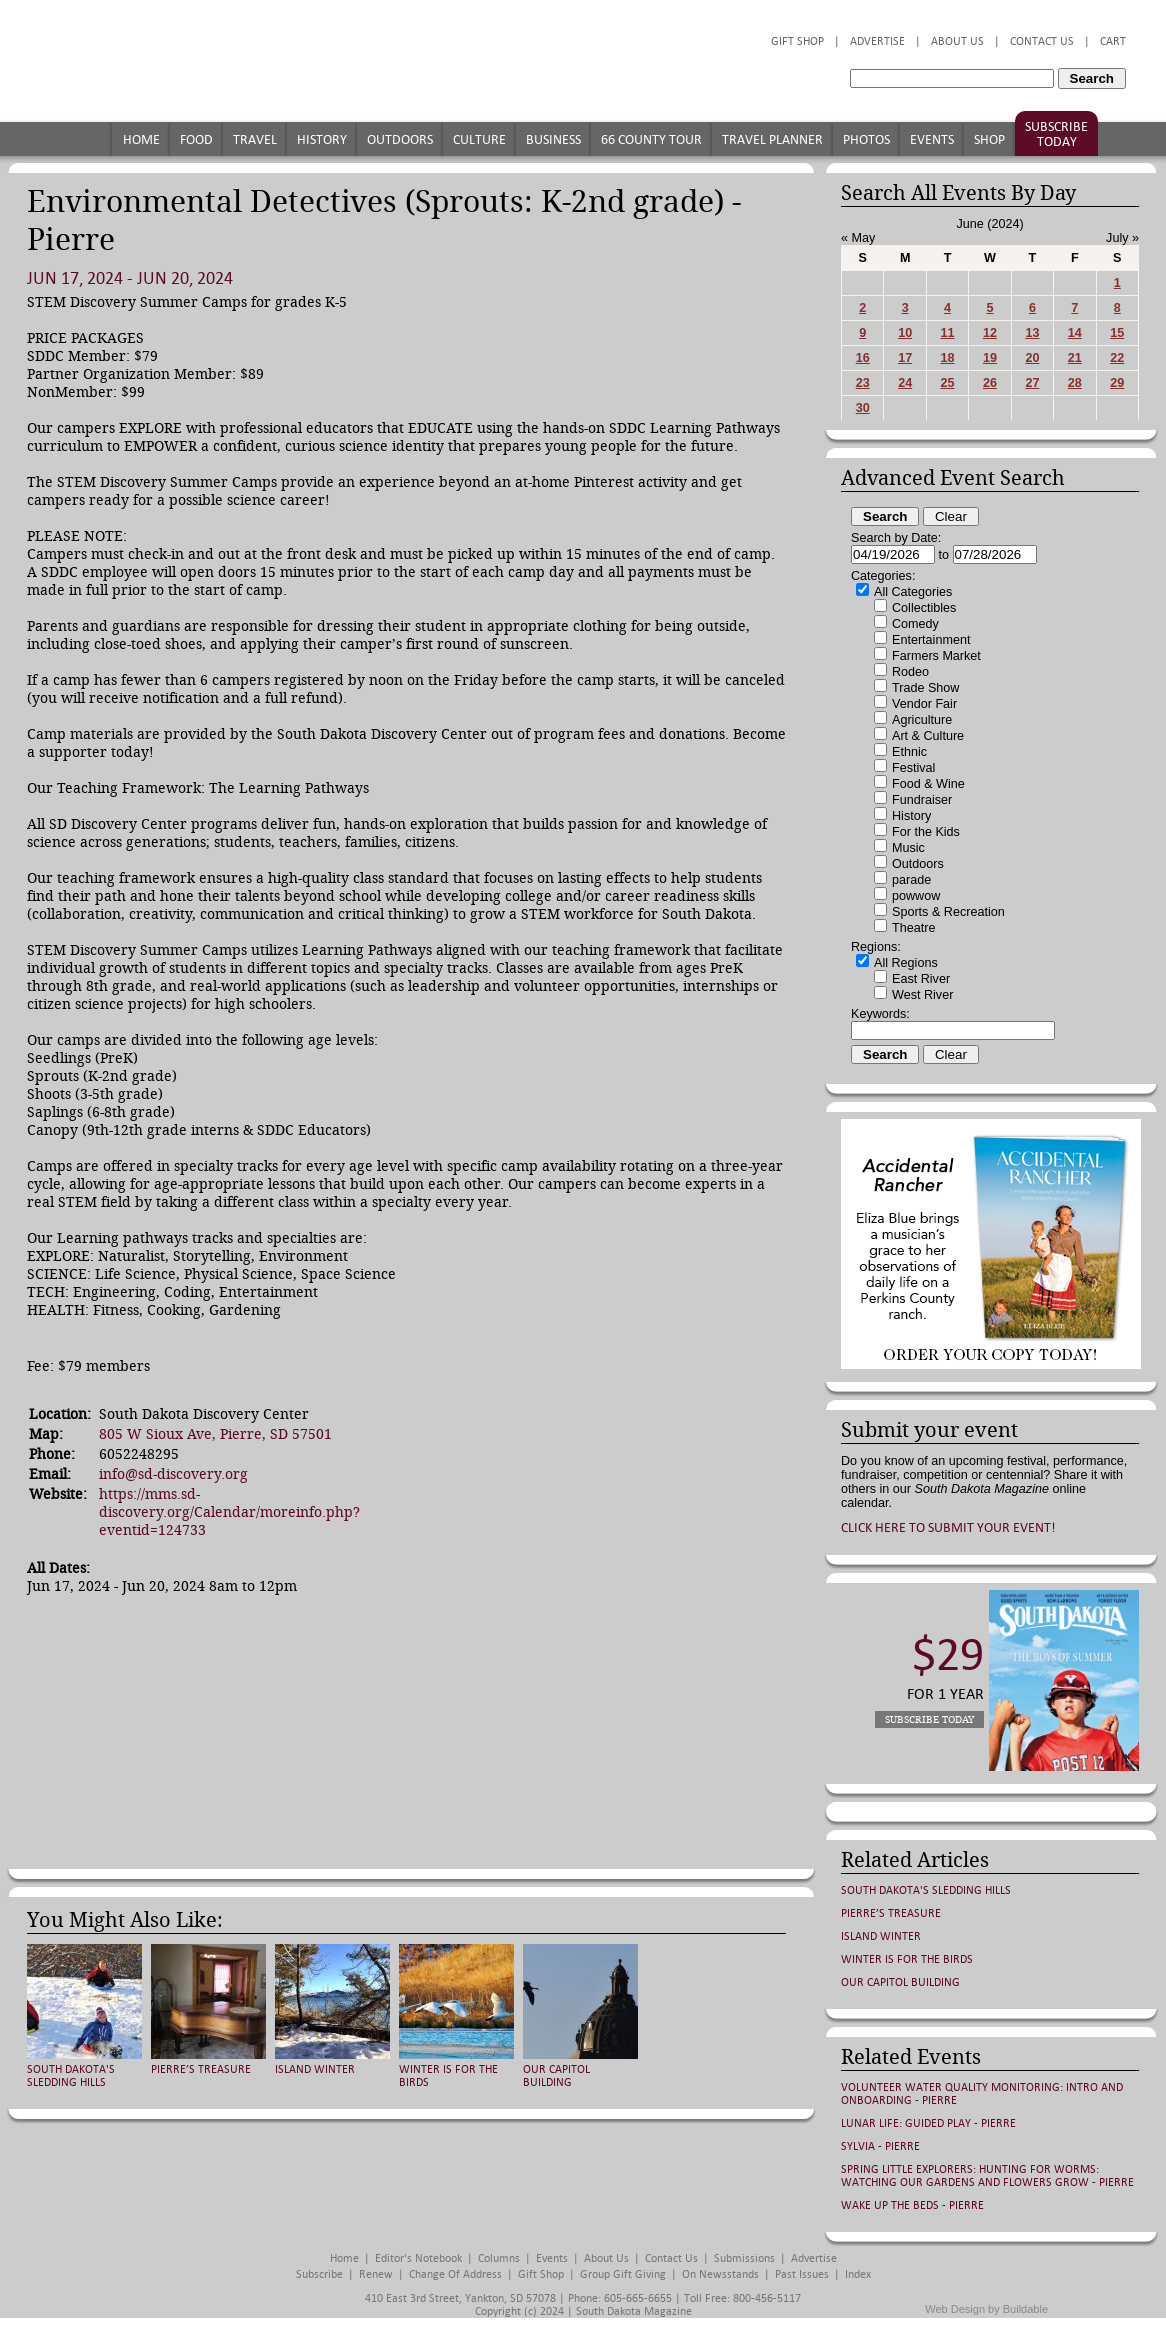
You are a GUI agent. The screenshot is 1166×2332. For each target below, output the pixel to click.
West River (922, 995)
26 (990, 383)
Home (141, 139)
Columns (499, 2258)
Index (858, 2274)
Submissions (744, 2258)
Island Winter (315, 2069)
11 (948, 333)
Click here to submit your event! (948, 1527)
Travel (255, 139)
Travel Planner (772, 139)
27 (1032, 383)
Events (932, 139)
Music (908, 848)
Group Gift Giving (623, 2274)
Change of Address (455, 2274)
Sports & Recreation (948, 912)
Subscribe (319, 2274)
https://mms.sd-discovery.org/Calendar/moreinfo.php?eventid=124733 (229, 1512)
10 (905, 333)
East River (921, 979)
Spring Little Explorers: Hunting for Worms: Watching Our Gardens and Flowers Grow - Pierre (987, 2176)
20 (1032, 358)
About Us (957, 41)
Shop (989, 139)
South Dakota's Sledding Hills (71, 2076)
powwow (916, 896)
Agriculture (922, 720)
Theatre (913, 928)
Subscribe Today (1056, 134)
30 (863, 408)
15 (1117, 333)
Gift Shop (797, 41)
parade (911, 880)
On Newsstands (720, 2274)
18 (948, 358)
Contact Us (1042, 41)
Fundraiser (922, 800)
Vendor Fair (924, 704)
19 (990, 358)
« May (858, 238)
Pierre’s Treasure (201, 2069)
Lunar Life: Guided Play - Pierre (928, 2123)
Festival (913, 768)
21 (1075, 358)
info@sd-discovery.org (173, 1474)
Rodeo (910, 672)
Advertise (877, 41)
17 (905, 358)
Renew (376, 2274)
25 (948, 383)
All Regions (906, 963)
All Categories (913, 592)
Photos (866, 139)
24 (905, 383)
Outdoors (400, 139)
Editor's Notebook (418, 2258)
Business (553, 139)
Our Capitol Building (556, 2076)
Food (196, 139)
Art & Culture (928, 736)
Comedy (915, 624)
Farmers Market (936, 656)
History (322, 139)
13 (1032, 333)
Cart (1113, 41)
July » (1122, 238)
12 (990, 333)
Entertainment (931, 640)
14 (1075, 333)
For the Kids (926, 832)
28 (1075, 383)
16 (863, 358)
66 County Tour (651, 139)
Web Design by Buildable (986, 2309)
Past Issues (802, 2274)
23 (863, 383)
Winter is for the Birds (907, 1959)
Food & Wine (928, 784)
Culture (479, 139)
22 (1117, 358)
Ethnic (909, 752)
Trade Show (925, 688)
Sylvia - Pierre (880, 2146)
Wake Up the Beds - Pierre (912, 2205)
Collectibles (924, 608)
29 (1117, 383)
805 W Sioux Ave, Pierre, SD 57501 (215, 1434)
